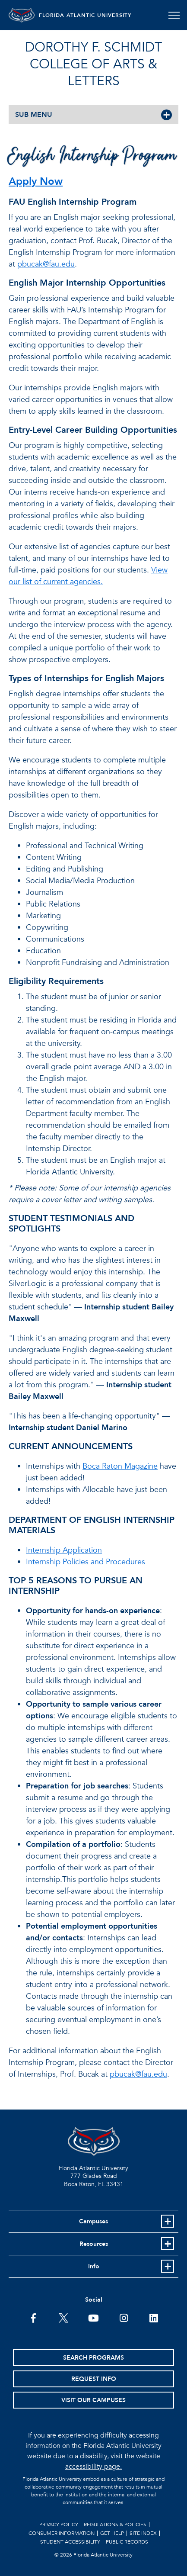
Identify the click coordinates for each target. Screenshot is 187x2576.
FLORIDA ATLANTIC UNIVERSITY (85, 15)
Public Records (127, 2541)
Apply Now (36, 181)
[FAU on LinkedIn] (153, 2317)
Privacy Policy (58, 2524)
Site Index (143, 2533)
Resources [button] (93, 2244)
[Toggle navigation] (174, 15)
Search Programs (93, 2358)
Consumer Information (62, 2533)
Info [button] (93, 2266)
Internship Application (64, 1550)
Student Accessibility (70, 2541)
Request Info (93, 2379)
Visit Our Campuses (93, 2400)
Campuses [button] (93, 2221)
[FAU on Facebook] (33, 2317)
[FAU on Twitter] (63, 2317)
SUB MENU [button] (33, 114)
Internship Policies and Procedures (85, 1562)
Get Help (112, 2533)
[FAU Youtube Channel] (93, 2317)
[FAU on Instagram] (123, 2317)
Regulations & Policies (115, 2524)
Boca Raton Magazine (120, 1466)
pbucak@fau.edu (46, 264)
